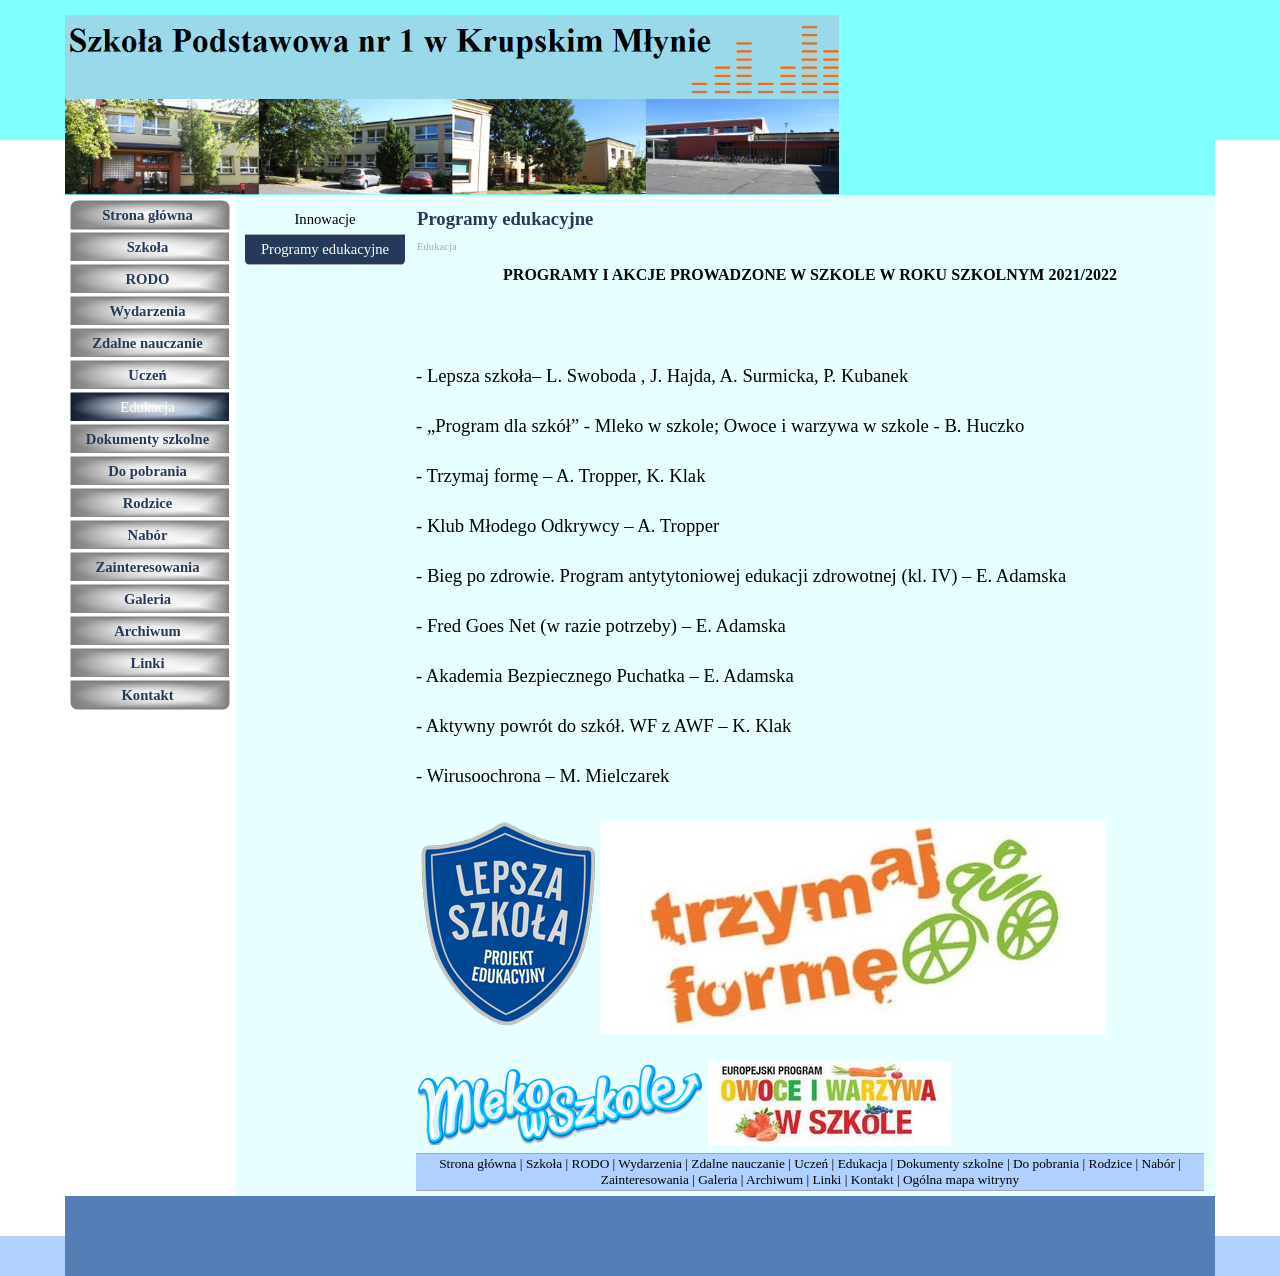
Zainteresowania (645, 1179)
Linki (826, 1179)
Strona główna (477, 1163)
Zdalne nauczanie (738, 1163)
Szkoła (544, 1163)
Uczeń (811, 1163)
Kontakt (872, 1179)
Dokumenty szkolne (950, 1163)
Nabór (1158, 1163)
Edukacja (863, 1163)
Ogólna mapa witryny (961, 1179)
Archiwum (774, 1179)
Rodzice (1111, 1163)
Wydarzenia (650, 1163)
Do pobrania (1046, 1163)
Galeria (717, 1179)
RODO (591, 1163)
